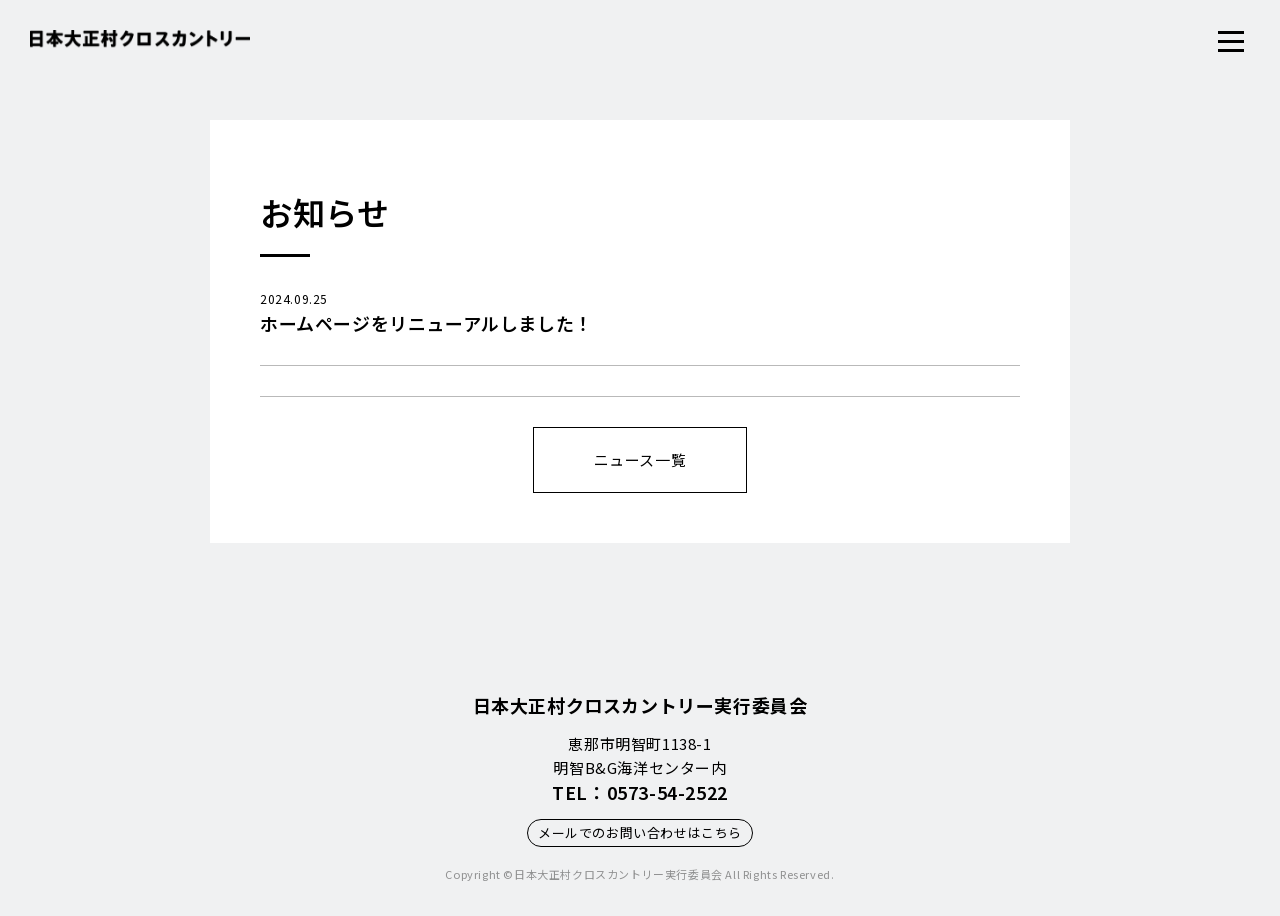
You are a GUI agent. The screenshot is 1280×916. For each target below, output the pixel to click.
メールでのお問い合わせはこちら (640, 832)
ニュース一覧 (640, 459)
